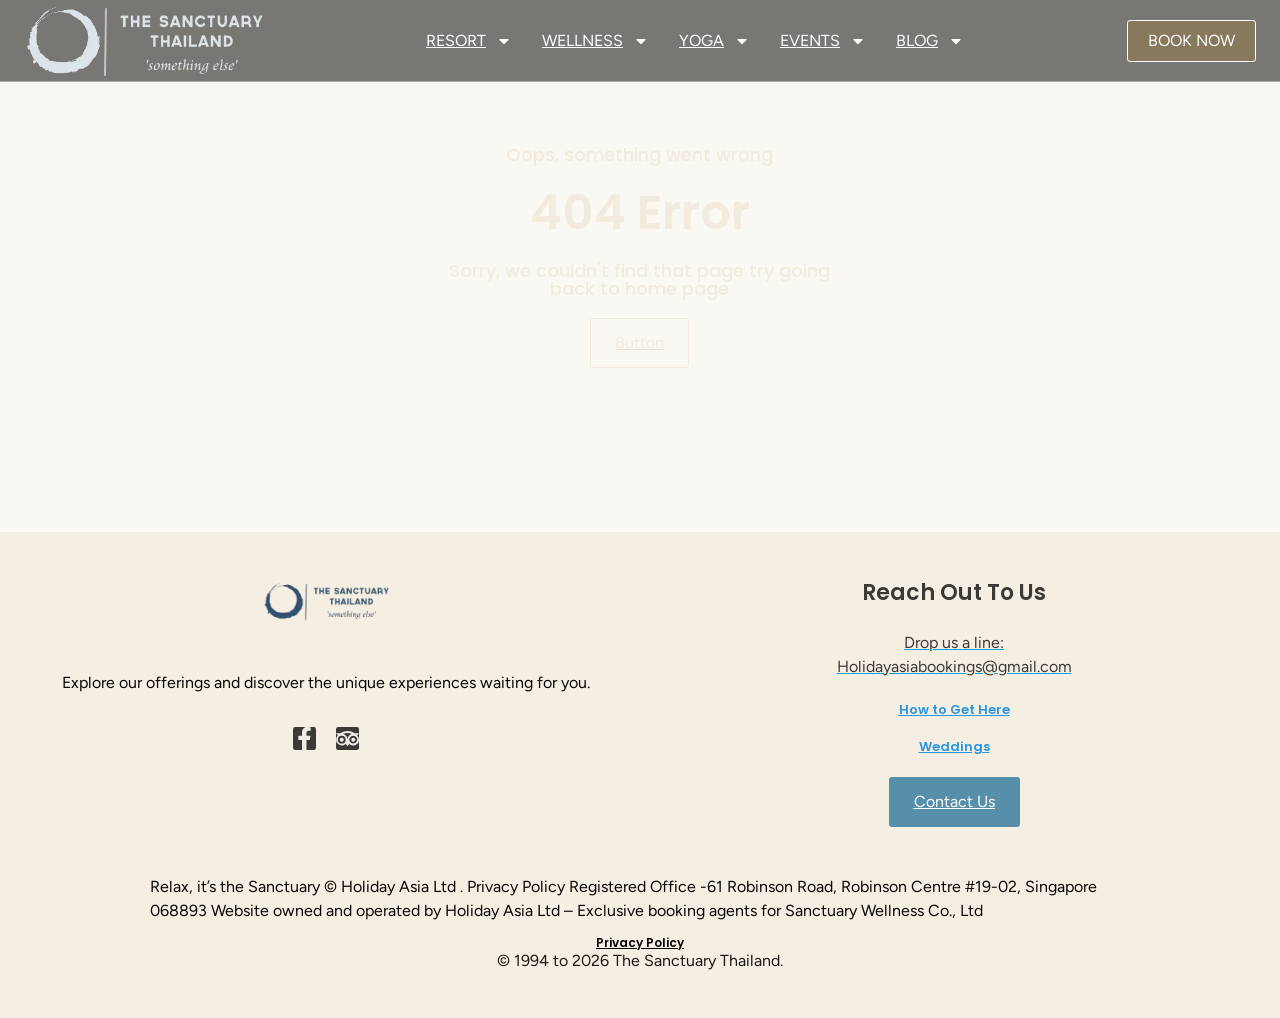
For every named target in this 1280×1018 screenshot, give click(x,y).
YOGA (714, 41)
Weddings (954, 746)
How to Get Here (954, 709)
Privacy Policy (640, 942)
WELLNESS (595, 41)
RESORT (469, 41)
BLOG (930, 41)
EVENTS (823, 41)
